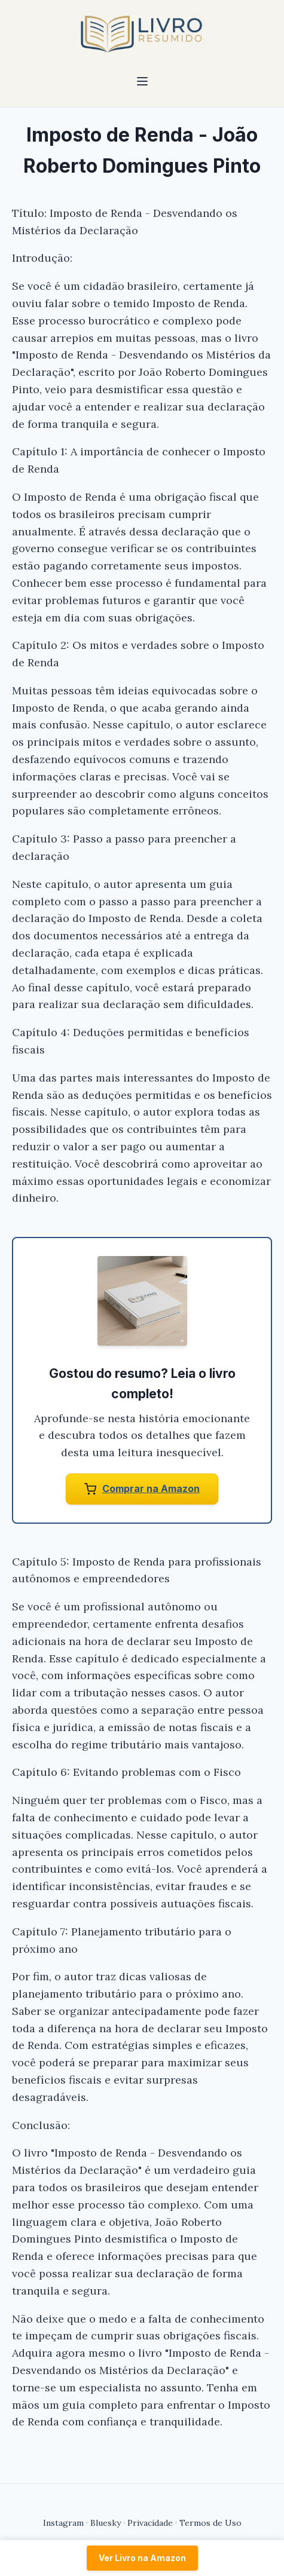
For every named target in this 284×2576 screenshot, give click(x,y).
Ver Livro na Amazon (142, 2558)
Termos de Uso (210, 2522)
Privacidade (150, 2522)
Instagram (63, 2522)
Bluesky (105, 2522)
